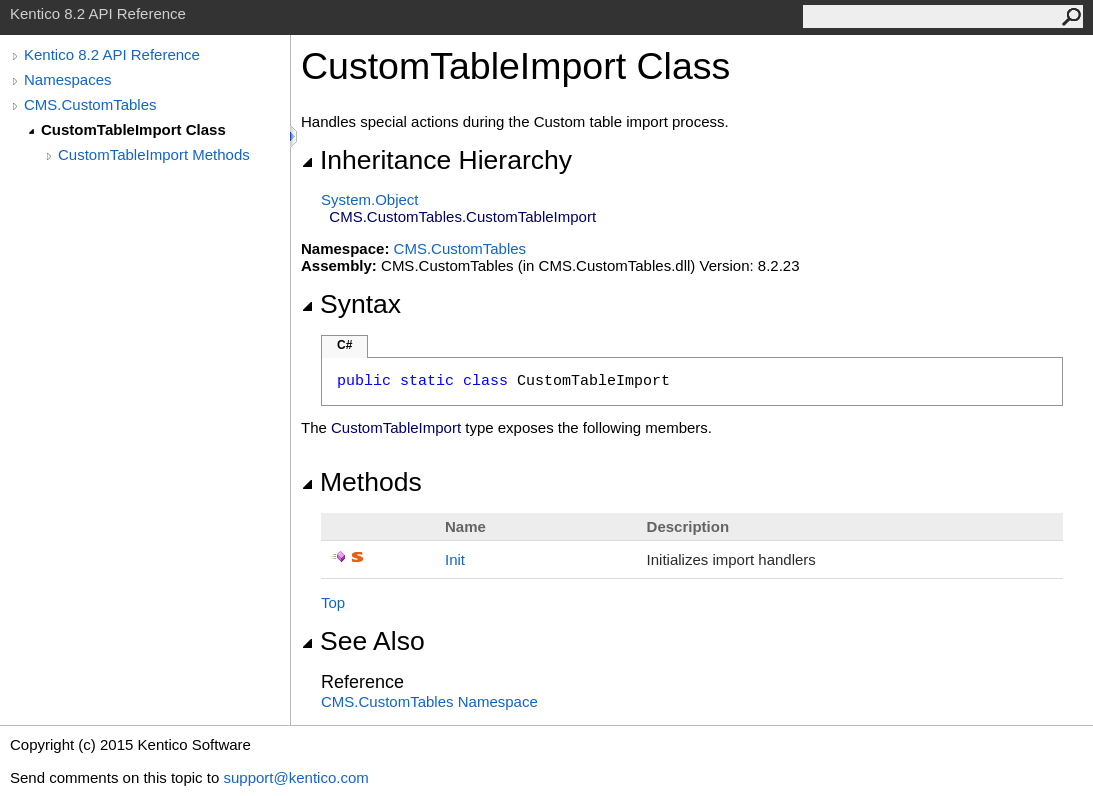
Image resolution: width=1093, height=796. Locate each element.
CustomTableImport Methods (154, 154)
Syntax (351, 304)
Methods (361, 482)
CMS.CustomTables (90, 104)
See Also (363, 641)
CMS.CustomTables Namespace (429, 701)
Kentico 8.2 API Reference (112, 54)
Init (455, 559)
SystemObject (370, 199)
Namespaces (68, 79)
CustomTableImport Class (133, 129)
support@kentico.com (295, 777)
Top (333, 602)
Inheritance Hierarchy (436, 160)
